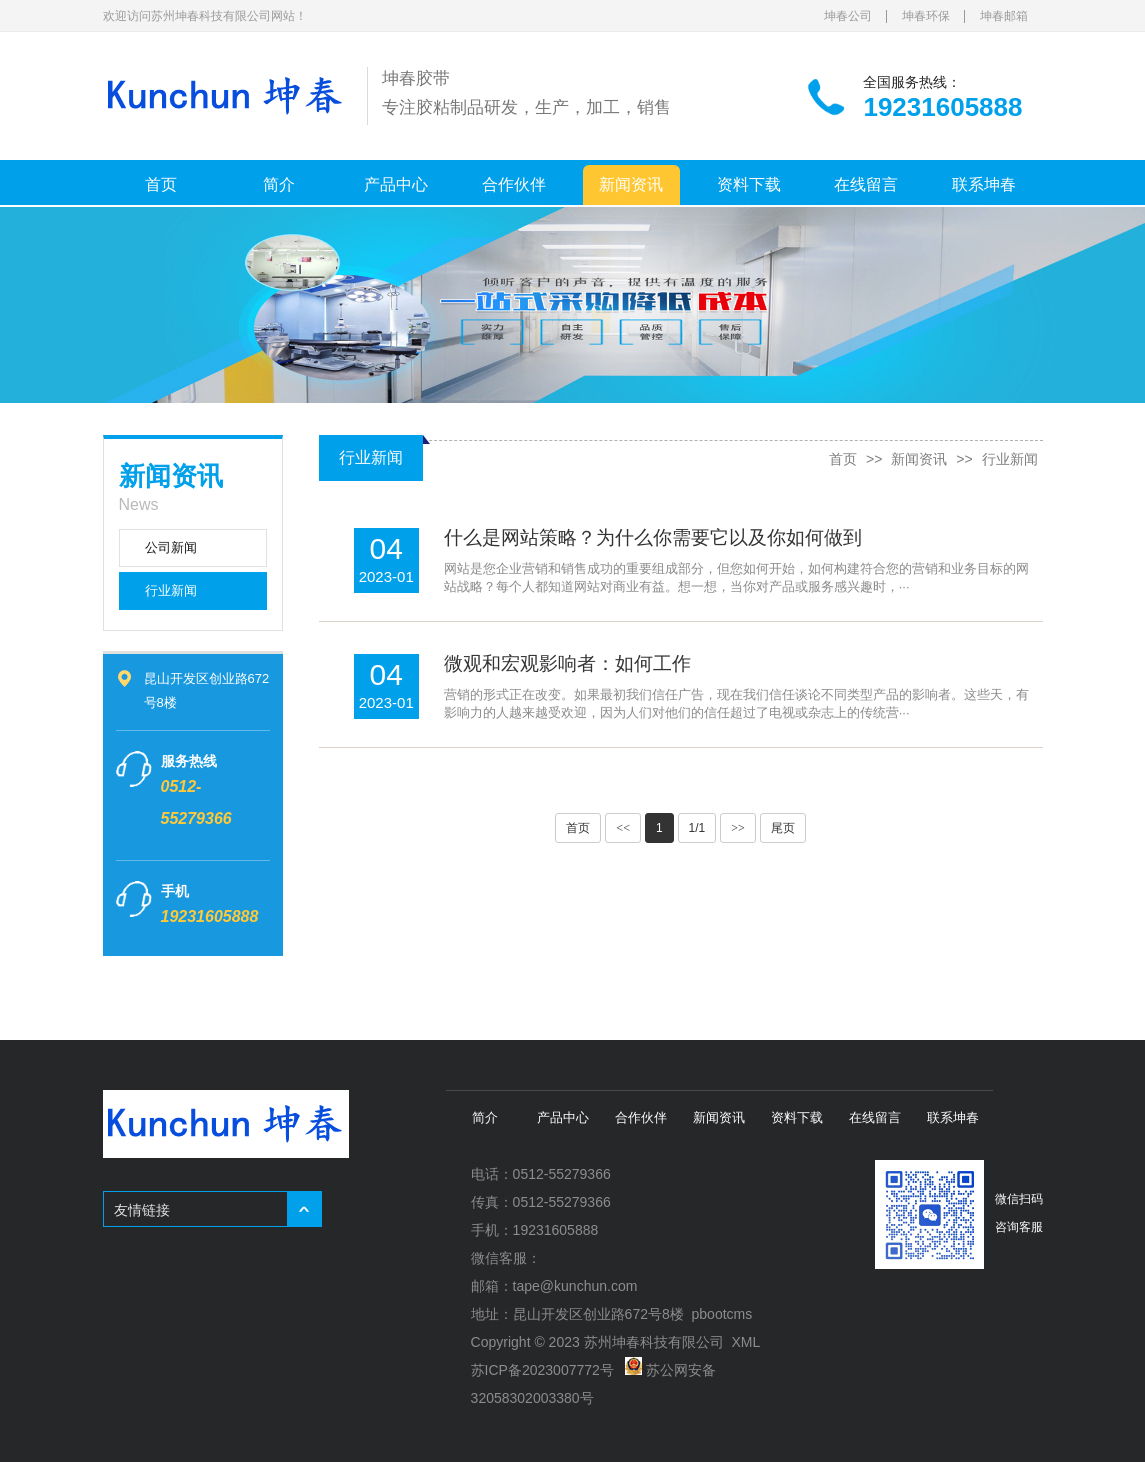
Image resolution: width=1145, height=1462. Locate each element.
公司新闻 (171, 547)
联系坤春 (984, 184)
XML (745, 1342)
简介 (279, 184)
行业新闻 (171, 590)
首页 (161, 184)
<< (623, 828)
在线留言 (866, 184)
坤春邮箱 (1004, 16)
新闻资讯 (631, 184)
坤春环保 (926, 16)
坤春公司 (848, 16)
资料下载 (749, 184)
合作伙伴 (514, 184)
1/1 (697, 828)
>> (738, 828)
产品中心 (396, 184)
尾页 (783, 828)
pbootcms (722, 1314)
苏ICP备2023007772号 (542, 1370)
